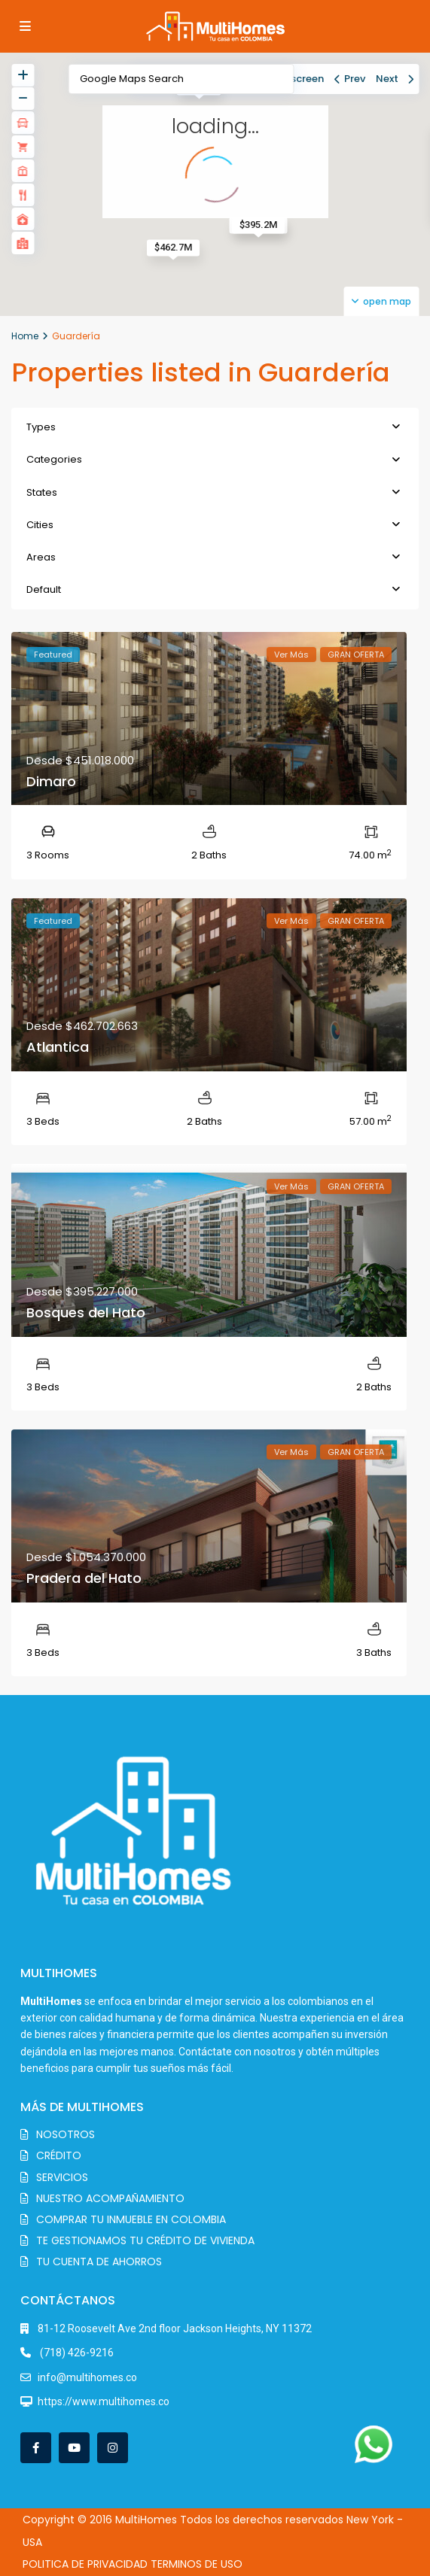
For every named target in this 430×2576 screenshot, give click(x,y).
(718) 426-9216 (76, 2353)
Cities (39, 525)
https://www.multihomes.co (103, 2401)
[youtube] (74, 2447)
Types (41, 427)
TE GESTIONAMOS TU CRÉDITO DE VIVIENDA (145, 2240)
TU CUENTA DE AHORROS (99, 2261)
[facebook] (35, 2447)
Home (24, 336)
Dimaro (51, 781)
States (41, 492)
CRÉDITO (58, 2155)
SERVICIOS (62, 2177)
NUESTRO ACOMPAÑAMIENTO (110, 2198)
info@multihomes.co (87, 2377)
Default (43, 589)
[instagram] (112, 2447)
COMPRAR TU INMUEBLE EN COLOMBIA (131, 2219)
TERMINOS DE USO (196, 2563)
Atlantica (57, 1046)
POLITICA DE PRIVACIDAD (85, 2563)
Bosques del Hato (85, 1312)
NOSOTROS (65, 2134)
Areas (41, 557)
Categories (54, 459)
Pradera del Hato (84, 1578)
